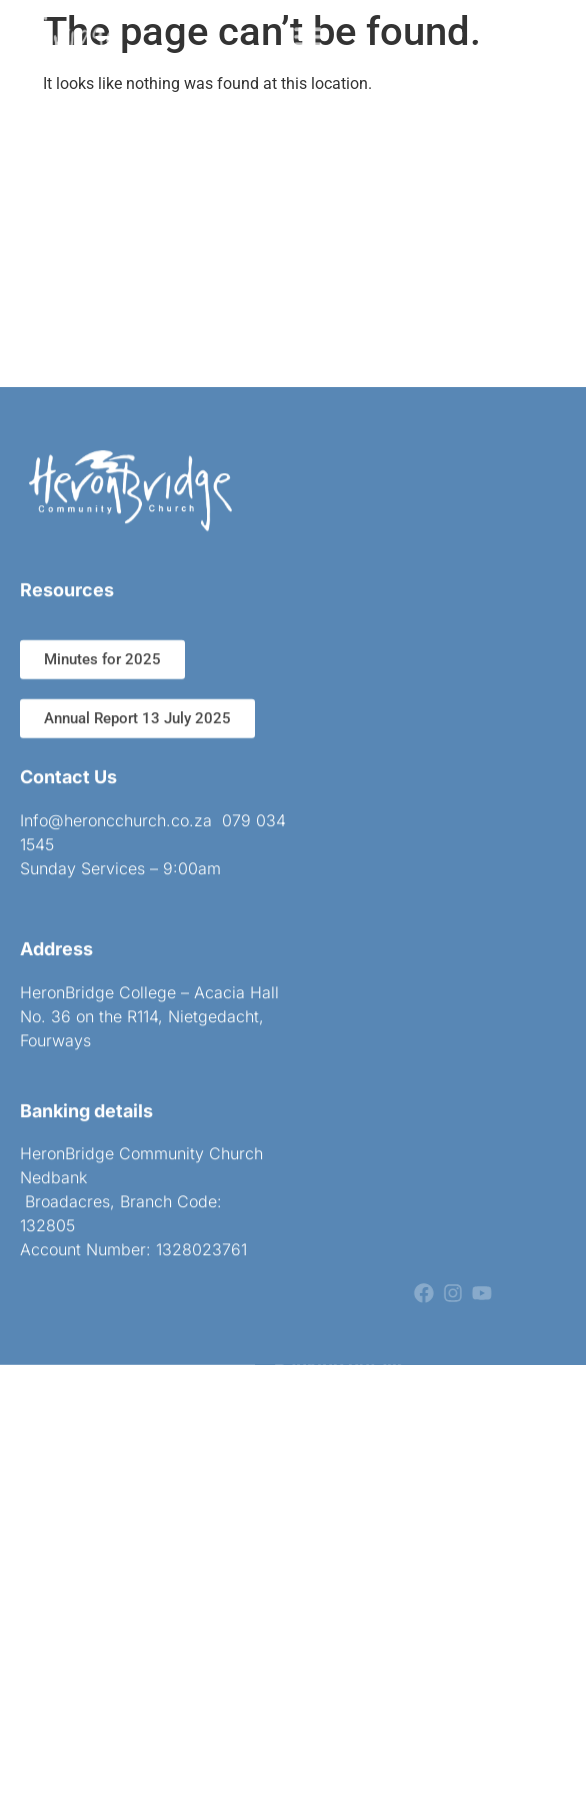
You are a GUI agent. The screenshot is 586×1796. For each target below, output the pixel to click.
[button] (308, 32)
